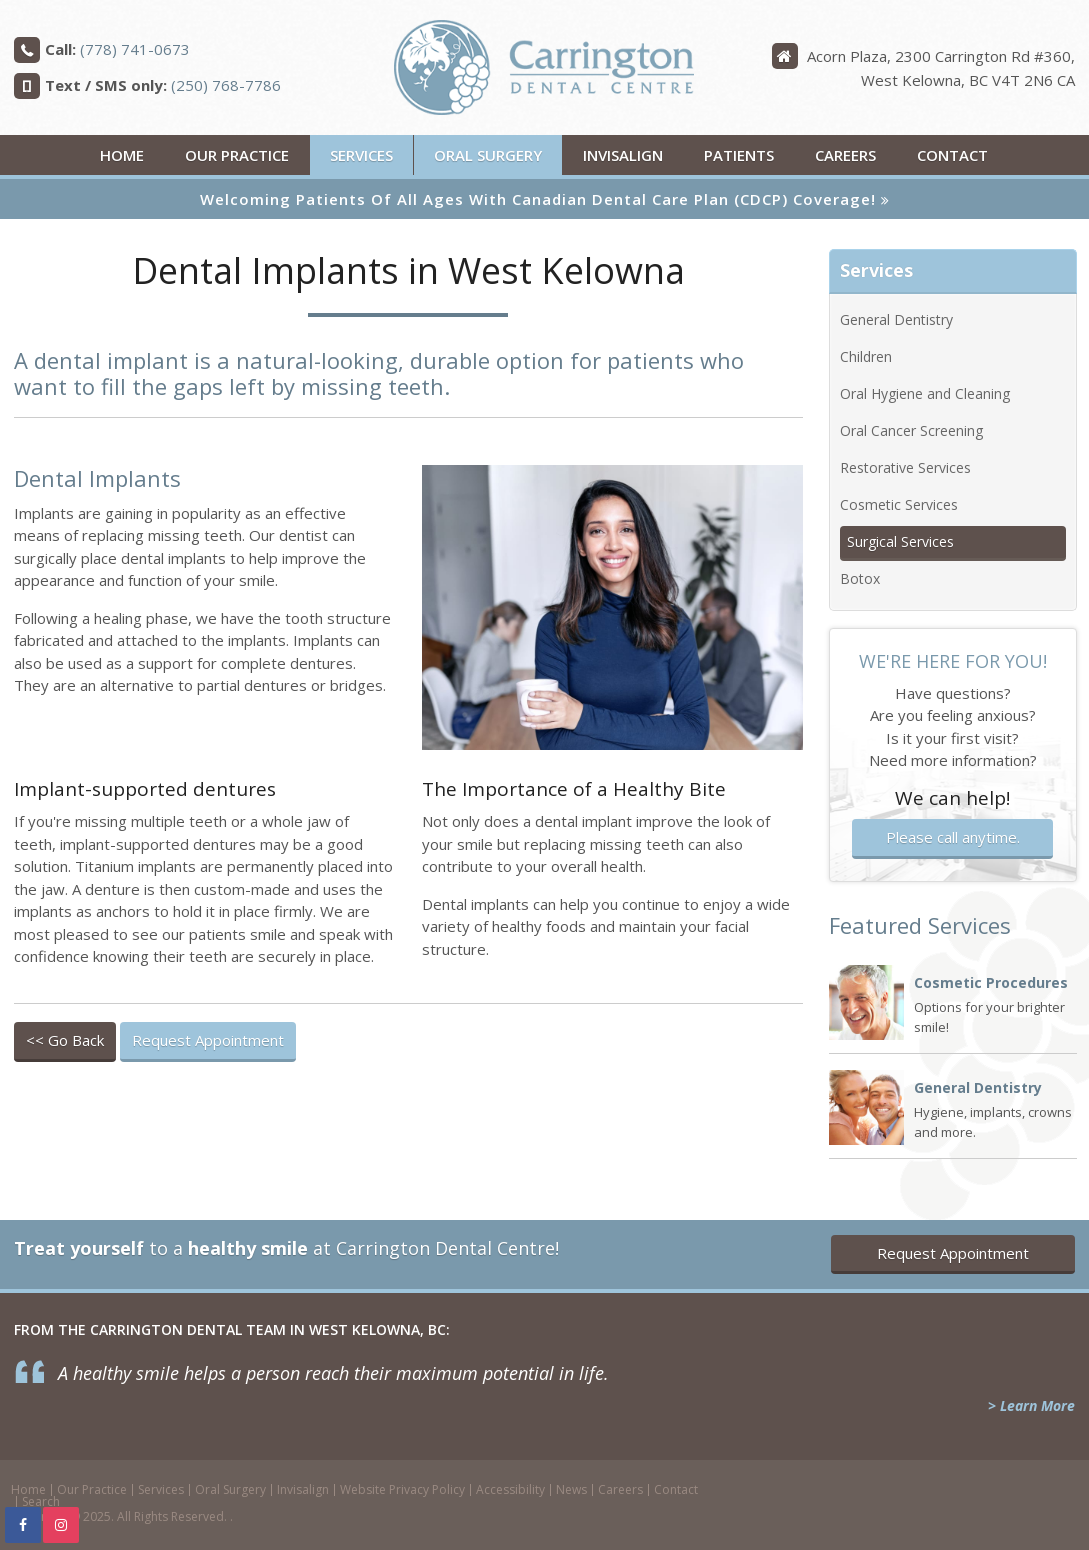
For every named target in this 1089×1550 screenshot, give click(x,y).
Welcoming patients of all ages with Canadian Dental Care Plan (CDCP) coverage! (538, 199)
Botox (860, 578)
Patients (739, 155)
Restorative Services (905, 467)
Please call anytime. (953, 837)
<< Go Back (65, 1040)
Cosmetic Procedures (991, 982)
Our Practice (237, 155)
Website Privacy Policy (402, 1489)
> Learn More (1031, 1405)
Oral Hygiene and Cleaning (925, 393)
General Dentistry (896, 319)
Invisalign (623, 155)
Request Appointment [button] (208, 1040)
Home (122, 155)
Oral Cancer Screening (911, 430)
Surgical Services (900, 541)
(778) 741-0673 (135, 49)
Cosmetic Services (899, 504)
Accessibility (510, 1489)
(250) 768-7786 (226, 85)
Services (361, 155)
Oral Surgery (488, 155)
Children (866, 356)
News (571, 1489)
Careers (845, 155)
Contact (952, 155)
